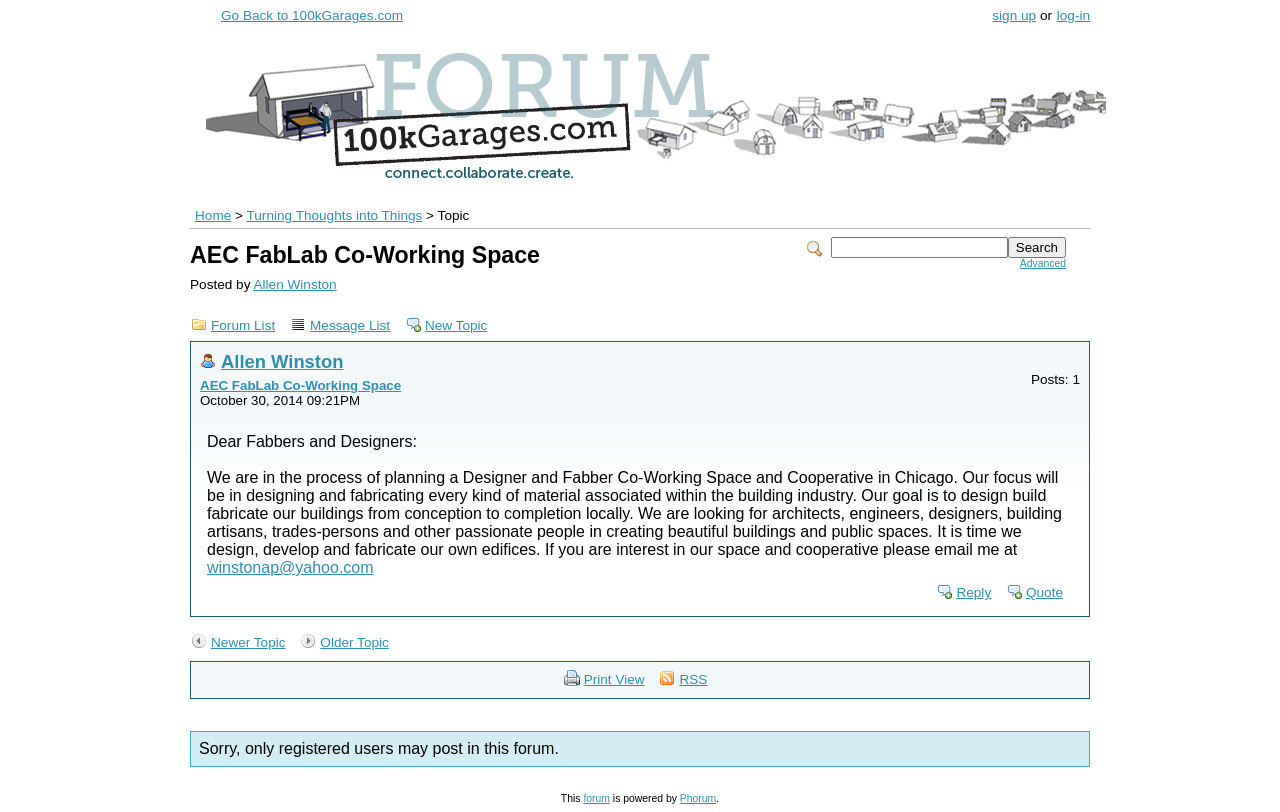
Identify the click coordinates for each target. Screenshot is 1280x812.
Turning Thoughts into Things (335, 215)
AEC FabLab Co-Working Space (300, 385)
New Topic (456, 325)
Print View (614, 679)
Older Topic (354, 642)
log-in (1073, 15)
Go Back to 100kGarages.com (312, 15)
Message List (350, 325)
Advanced (1043, 263)
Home (213, 215)
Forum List (243, 325)
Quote (1044, 592)
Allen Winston (294, 284)
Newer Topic (248, 642)
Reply (973, 592)
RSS (693, 679)
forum (596, 798)
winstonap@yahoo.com (290, 567)
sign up (1014, 15)
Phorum (698, 798)
